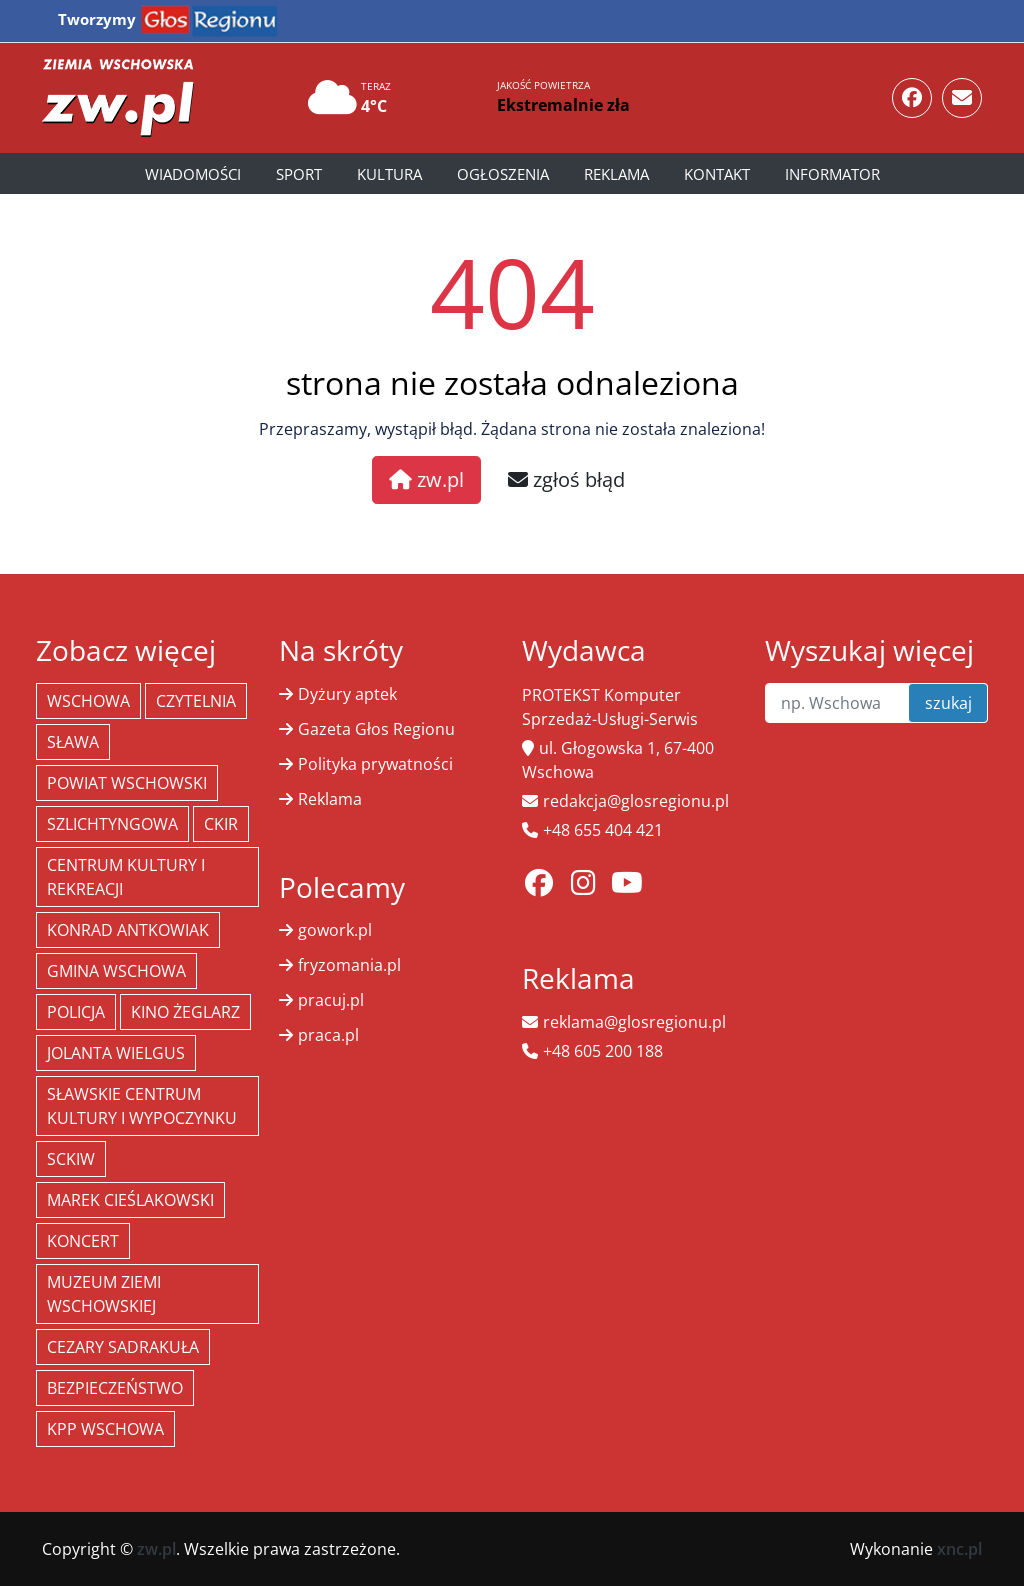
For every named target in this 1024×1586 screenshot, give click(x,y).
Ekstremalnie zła (563, 105)
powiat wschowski (127, 783)
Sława (73, 742)
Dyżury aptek (347, 694)
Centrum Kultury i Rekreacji (126, 877)
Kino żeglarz (185, 1012)
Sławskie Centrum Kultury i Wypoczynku (142, 1106)
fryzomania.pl (349, 965)
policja (76, 1012)
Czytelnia (196, 701)
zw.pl (426, 479)
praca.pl (328, 1035)
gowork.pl (335, 930)
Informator (832, 174)
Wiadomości (193, 174)
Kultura (389, 174)
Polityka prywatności (375, 764)
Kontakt (717, 174)
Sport (299, 174)
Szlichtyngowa (112, 824)
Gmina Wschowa (116, 971)
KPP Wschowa (105, 1429)
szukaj (948, 703)
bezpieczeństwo (115, 1388)
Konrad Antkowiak (128, 930)
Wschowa (88, 701)
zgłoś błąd (566, 479)
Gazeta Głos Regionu (376, 729)
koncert (83, 1241)
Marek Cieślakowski (130, 1200)
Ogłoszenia (503, 174)
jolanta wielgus (116, 1053)
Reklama (616, 174)
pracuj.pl (331, 1000)
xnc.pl (959, 1549)
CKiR (221, 824)
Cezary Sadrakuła (123, 1347)
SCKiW (71, 1159)
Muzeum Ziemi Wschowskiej (104, 1294)
